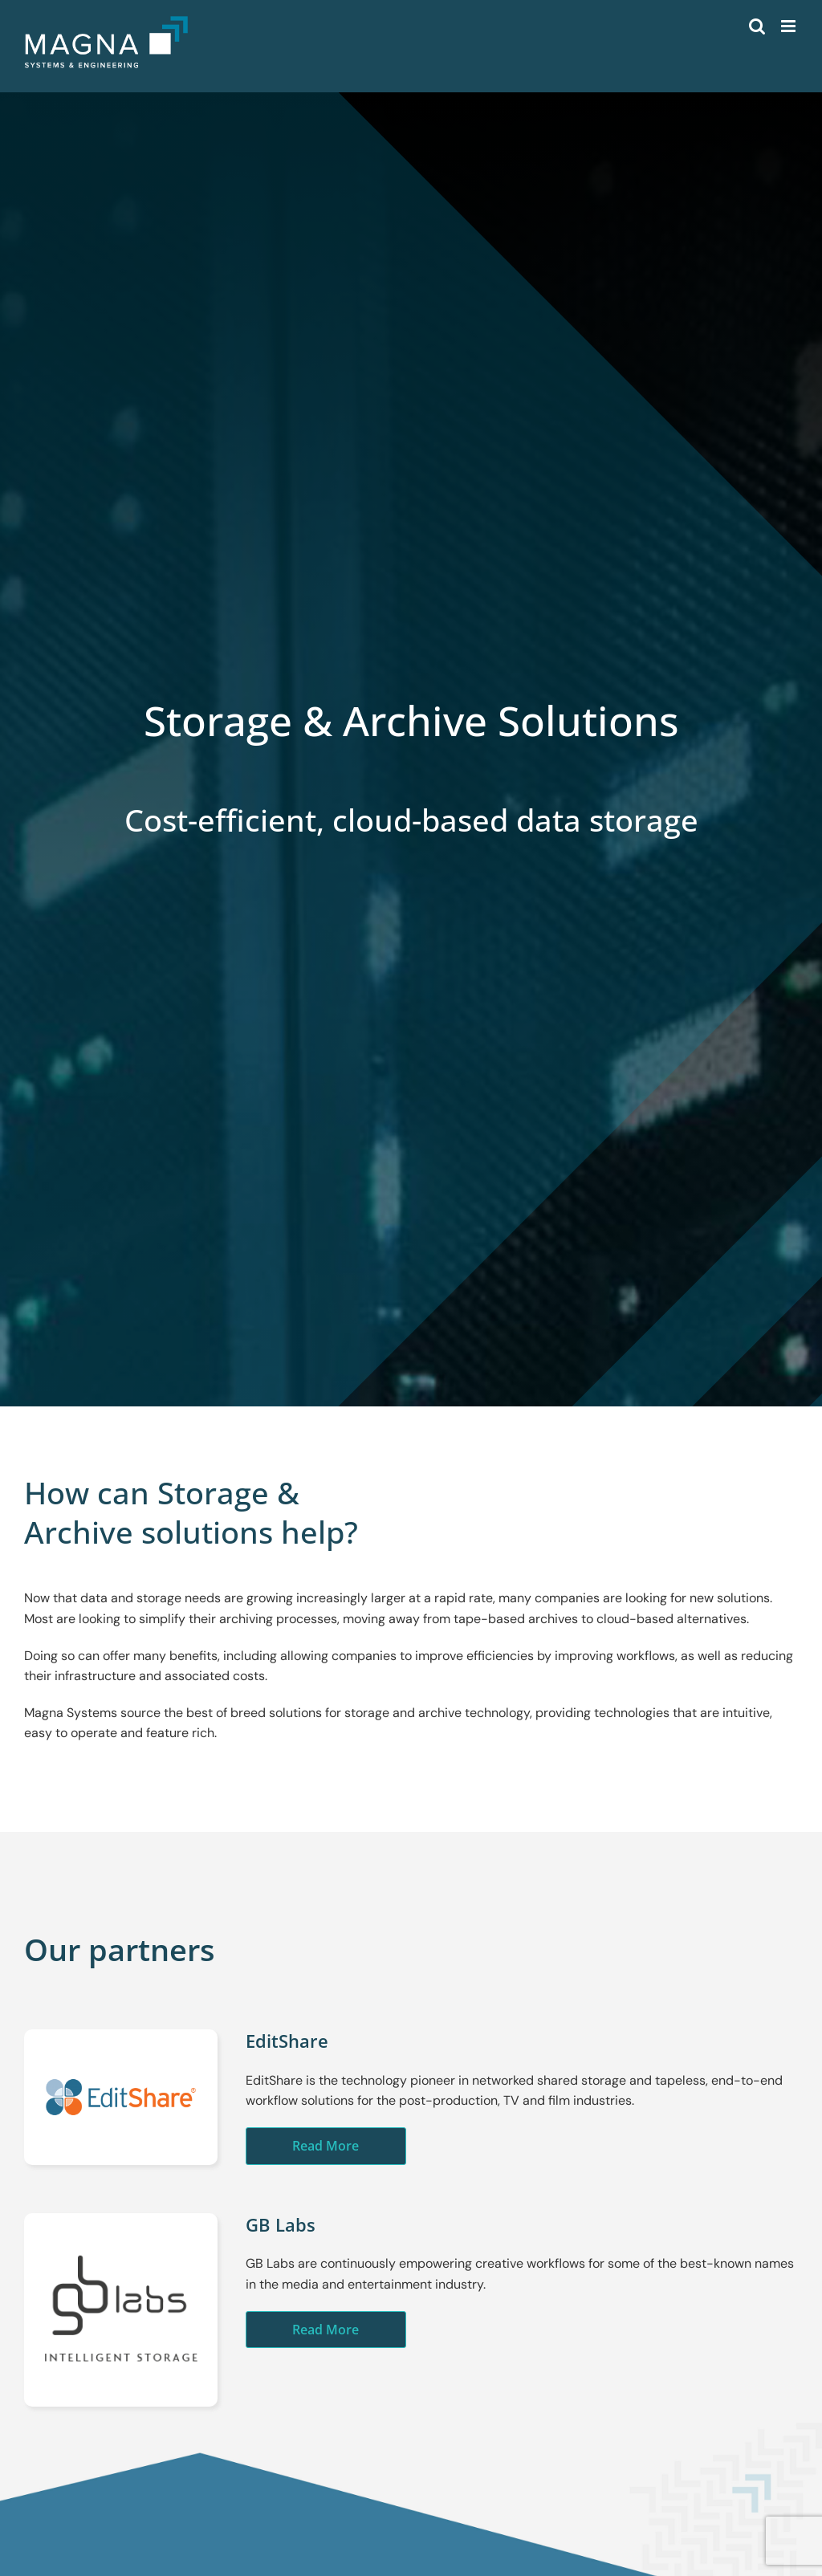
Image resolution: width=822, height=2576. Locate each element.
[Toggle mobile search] (757, 26)
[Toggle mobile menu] (789, 26)
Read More (325, 2146)
